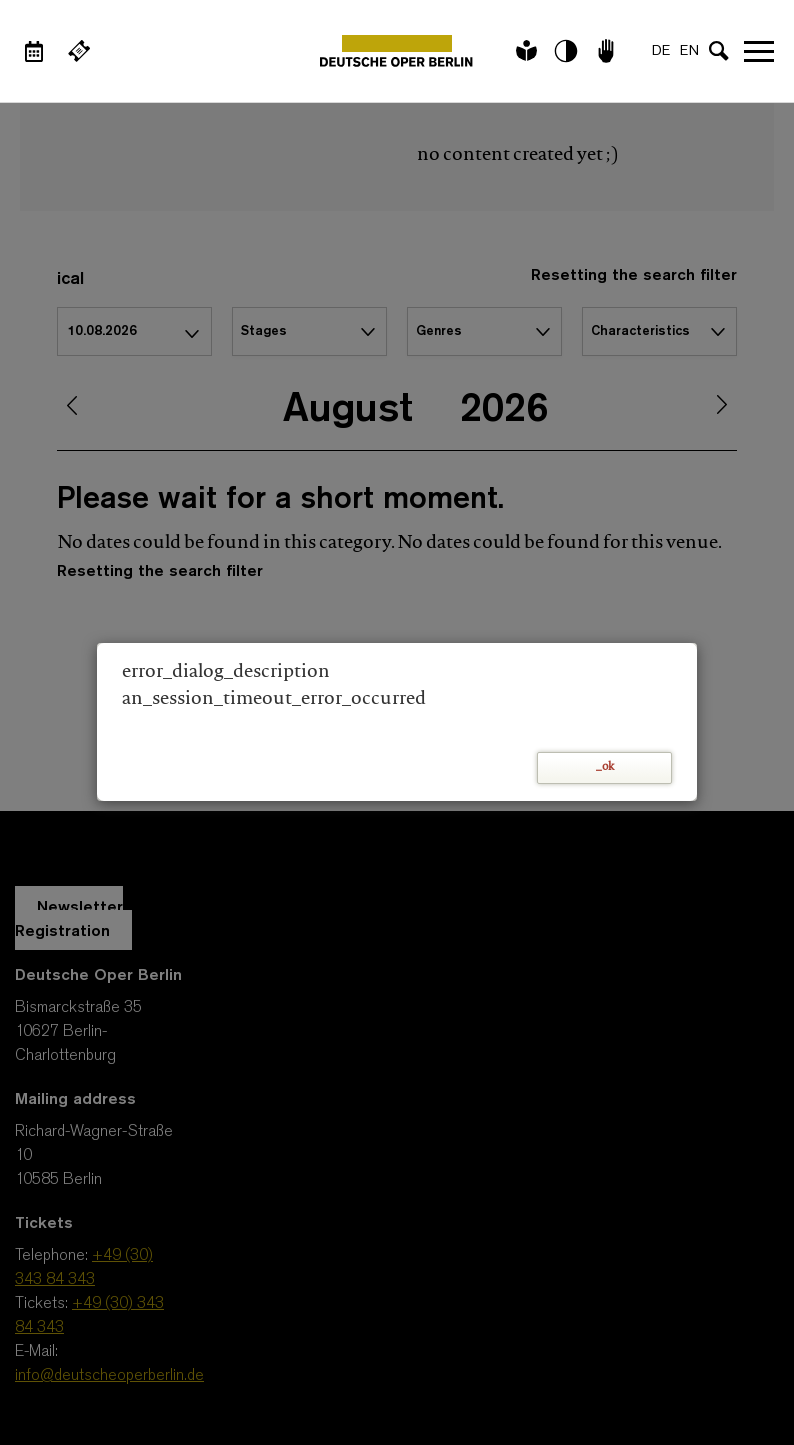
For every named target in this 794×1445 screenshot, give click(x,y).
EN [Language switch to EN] (689, 51)
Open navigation (759, 51)
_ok (605, 767)
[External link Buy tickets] (79, 51)
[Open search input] (719, 51)
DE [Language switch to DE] (661, 51)
